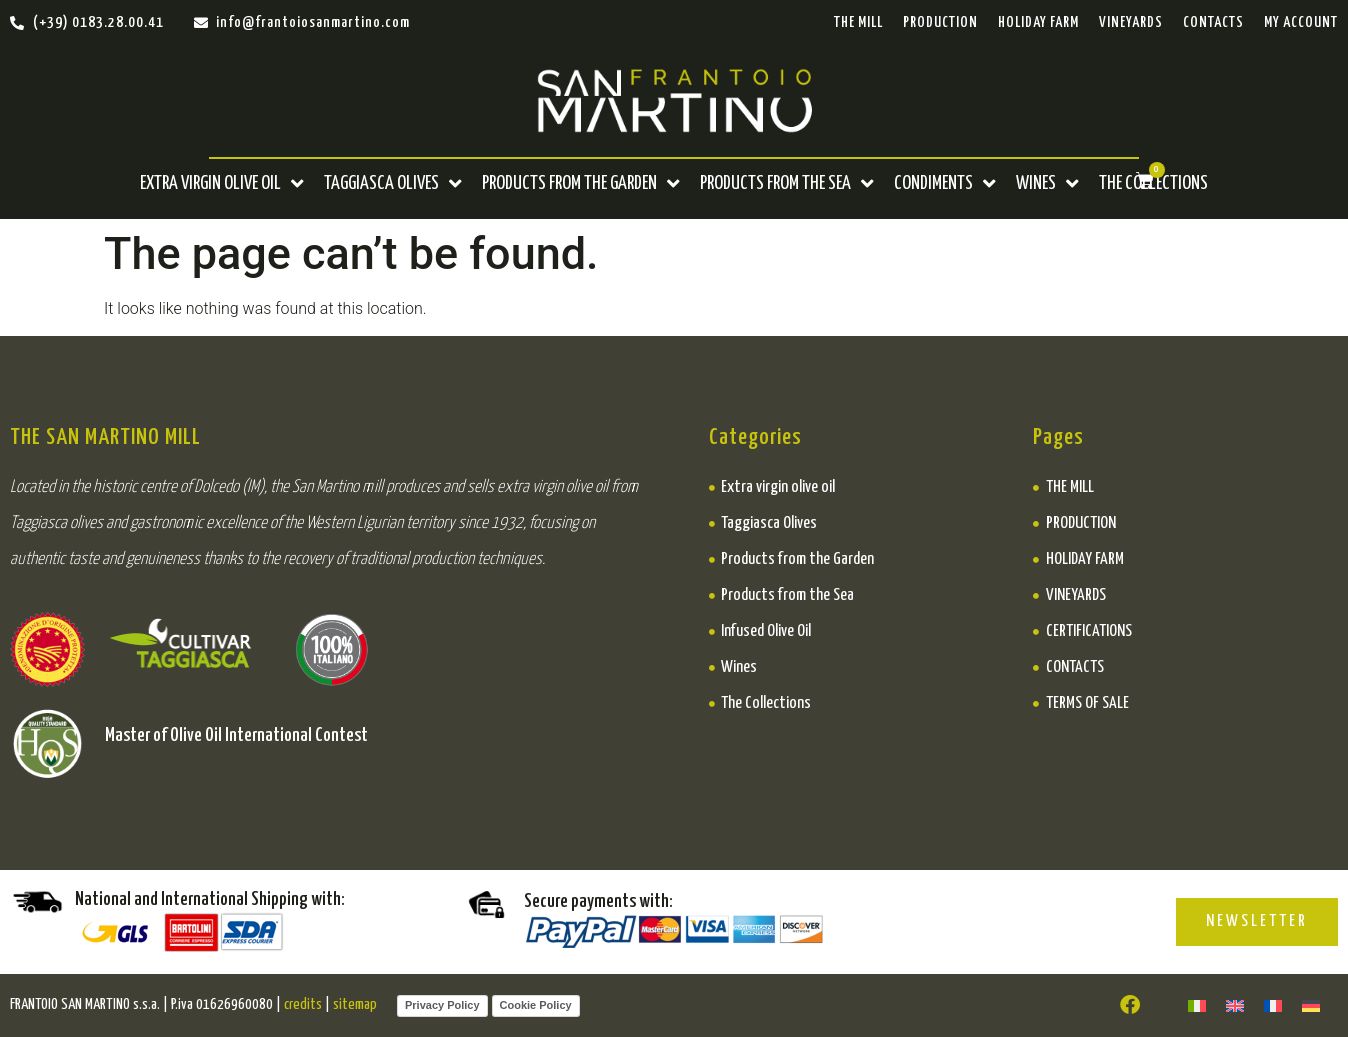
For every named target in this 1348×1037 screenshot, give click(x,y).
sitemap (355, 1004)
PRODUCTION (940, 22)
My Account (1301, 22)
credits (303, 1004)
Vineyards (1131, 22)
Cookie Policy (536, 1005)
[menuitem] (1197, 1005)
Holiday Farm (1038, 22)
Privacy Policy (442, 1005)
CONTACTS (1213, 22)
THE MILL (858, 22)
